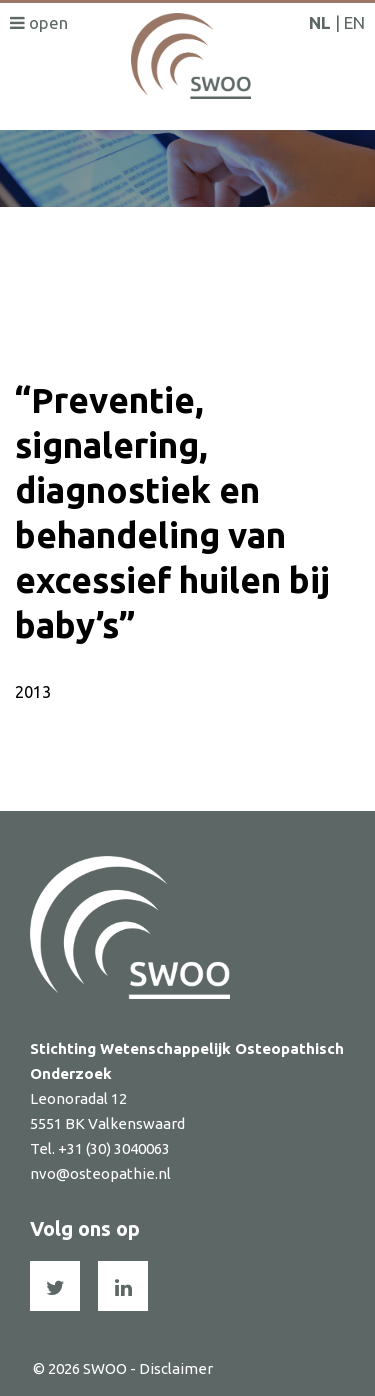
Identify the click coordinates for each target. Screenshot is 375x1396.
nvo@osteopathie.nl (100, 1173)
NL (320, 22)
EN (354, 22)
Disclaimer (176, 1368)
